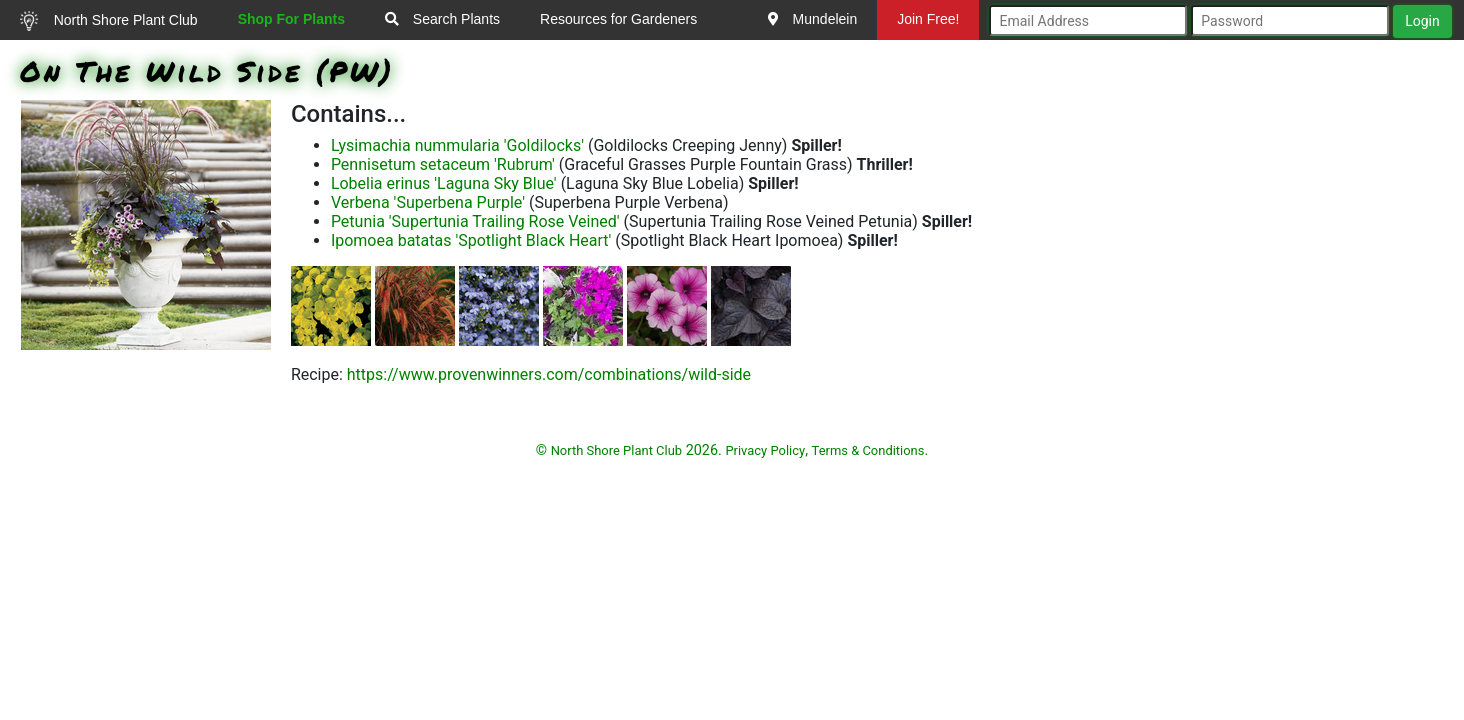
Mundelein (813, 19)
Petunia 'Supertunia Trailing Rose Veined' (475, 221)
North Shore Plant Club (109, 21)
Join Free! (928, 19)
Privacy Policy (765, 450)
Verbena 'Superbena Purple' (428, 202)
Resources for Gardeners (618, 19)
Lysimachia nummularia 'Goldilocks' (457, 145)
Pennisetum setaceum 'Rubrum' (443, 164)
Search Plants (442, 19)
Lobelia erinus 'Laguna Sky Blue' (444, 183)
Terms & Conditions (868, 450)
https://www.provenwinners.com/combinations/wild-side (549, 374)
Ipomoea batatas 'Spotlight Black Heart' (471, 240)
